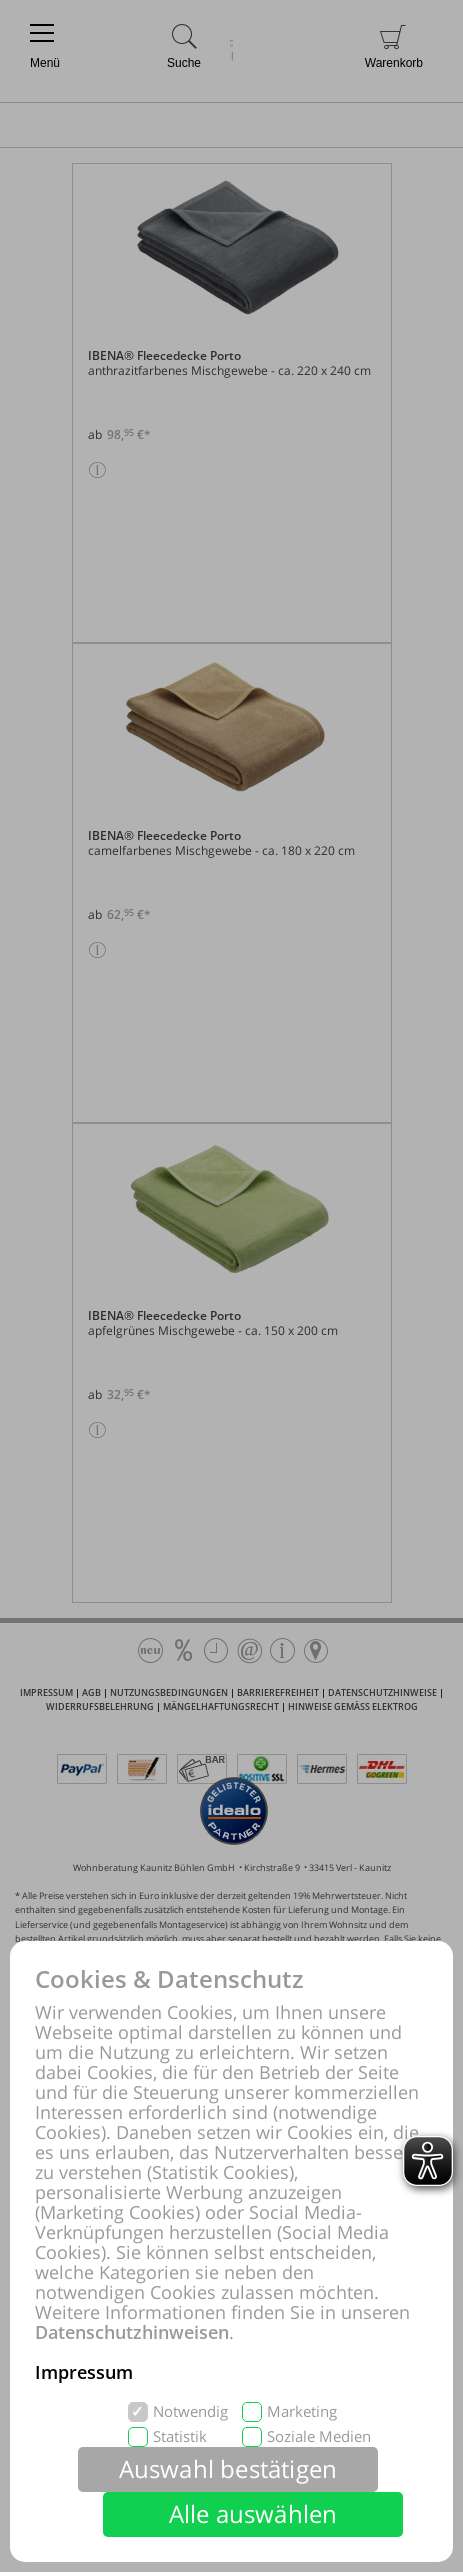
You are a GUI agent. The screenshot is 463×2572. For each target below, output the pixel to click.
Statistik (180, 2436)
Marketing (302, 2411)
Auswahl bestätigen (228, 2468)
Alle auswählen (253, 2513)
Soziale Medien (319, 2436)
